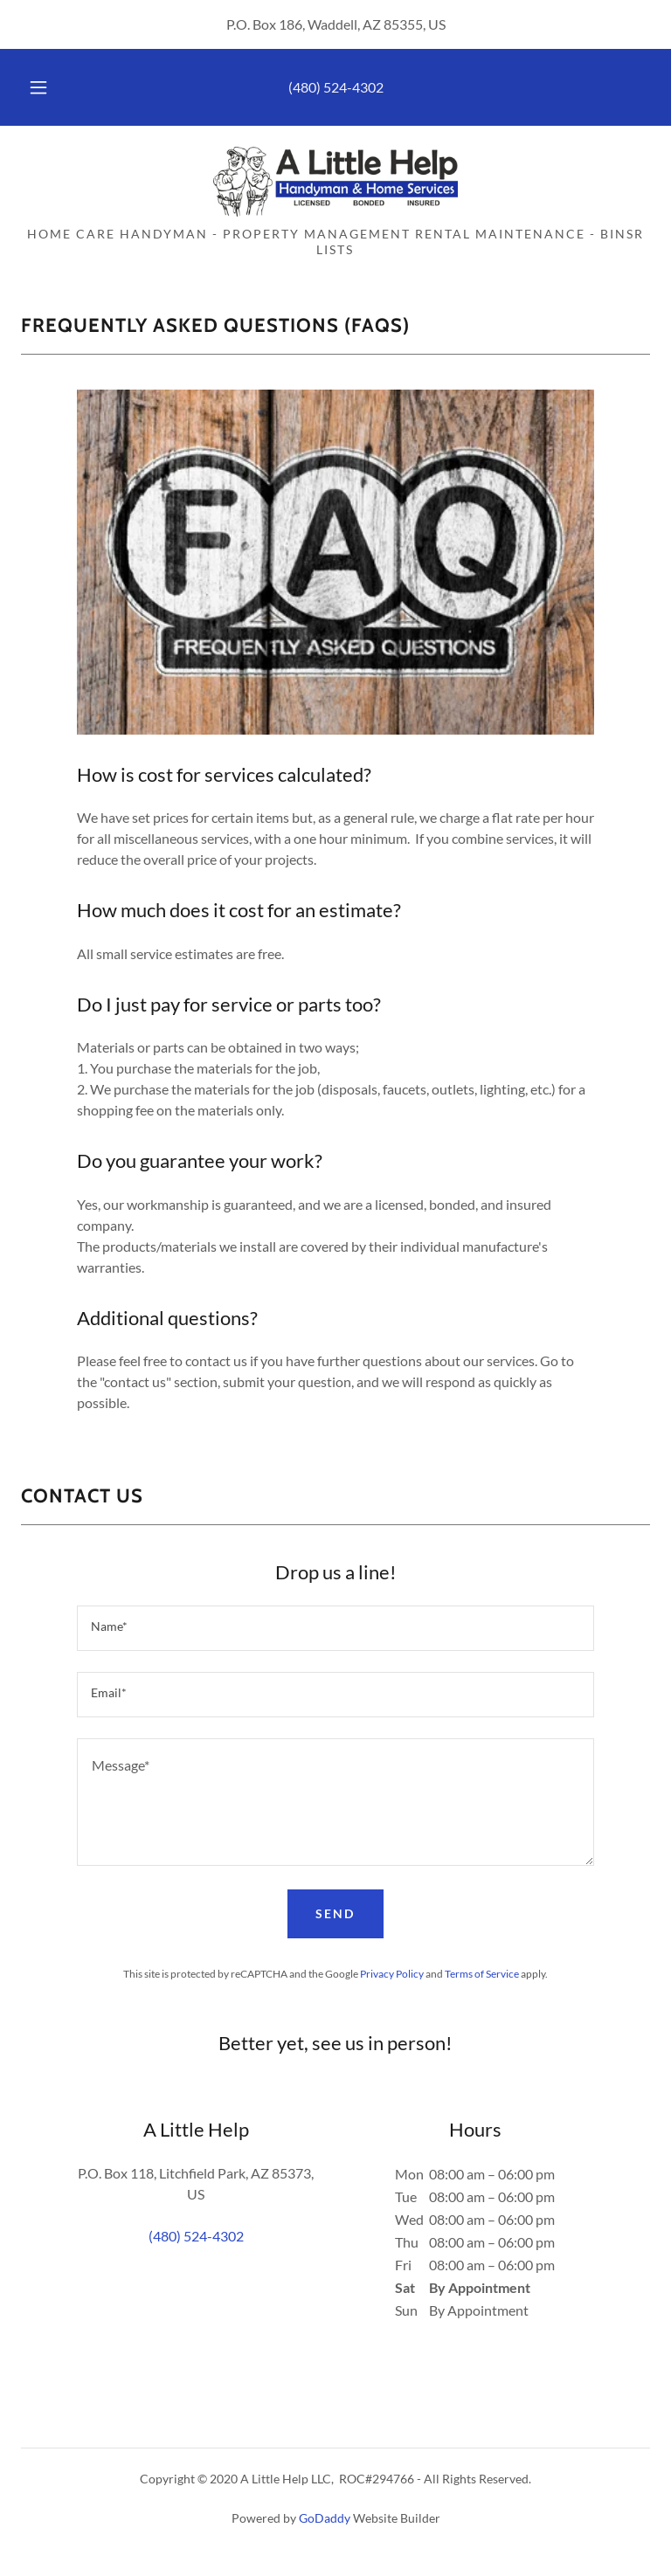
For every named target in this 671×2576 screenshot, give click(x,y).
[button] (48, 87)
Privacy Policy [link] (392, 1973)
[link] (335, 182)
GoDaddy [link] (324, 2517)
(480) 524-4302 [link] (336, 87)
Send (335, 1913)
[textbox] (335, 1628)
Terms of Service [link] (482, 1973)
